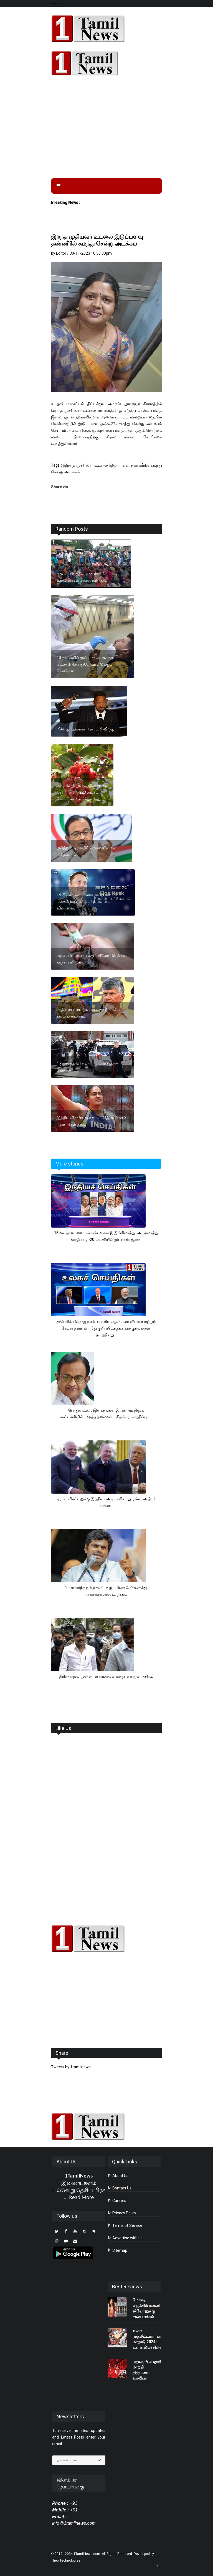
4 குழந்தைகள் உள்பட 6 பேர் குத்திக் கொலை (87, 1066)
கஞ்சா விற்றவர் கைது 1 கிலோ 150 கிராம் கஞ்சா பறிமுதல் (92, 958)
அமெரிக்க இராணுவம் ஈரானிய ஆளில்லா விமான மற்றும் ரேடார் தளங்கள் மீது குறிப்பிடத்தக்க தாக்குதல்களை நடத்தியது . (106, 1328)
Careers (117, 2200)
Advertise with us (125, 2238)
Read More (81, 2197)
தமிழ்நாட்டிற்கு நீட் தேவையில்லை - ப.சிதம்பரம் (88, 851)
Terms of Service (125, 2225)
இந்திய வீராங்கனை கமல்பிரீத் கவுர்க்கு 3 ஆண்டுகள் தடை (91, 1120)
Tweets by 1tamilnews (71, 2067)
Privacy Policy (122, 2213)
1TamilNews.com (86, 2554)
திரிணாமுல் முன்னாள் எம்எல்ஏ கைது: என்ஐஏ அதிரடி (106, 1676)
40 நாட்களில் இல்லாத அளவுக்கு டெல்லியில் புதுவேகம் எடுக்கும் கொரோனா (85, 664)
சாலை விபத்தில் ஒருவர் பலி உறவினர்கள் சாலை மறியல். (81, 576)
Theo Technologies (65, 2560)
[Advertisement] (106, 131)
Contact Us (119, 2188)
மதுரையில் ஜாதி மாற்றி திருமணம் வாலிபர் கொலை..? (147, 2372)
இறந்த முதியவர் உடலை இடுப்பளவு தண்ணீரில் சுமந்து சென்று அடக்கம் (97, 240)
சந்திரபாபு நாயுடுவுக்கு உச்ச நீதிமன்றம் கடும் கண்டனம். (90, 1012)
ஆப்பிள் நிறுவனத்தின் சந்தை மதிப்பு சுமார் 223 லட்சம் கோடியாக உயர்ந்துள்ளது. (82, 792)
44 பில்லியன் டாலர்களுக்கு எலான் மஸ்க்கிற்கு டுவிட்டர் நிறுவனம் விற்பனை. (87, 901)
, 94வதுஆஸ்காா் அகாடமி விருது (86, 729)
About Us (118, 2175)
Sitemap (117, 2250)
